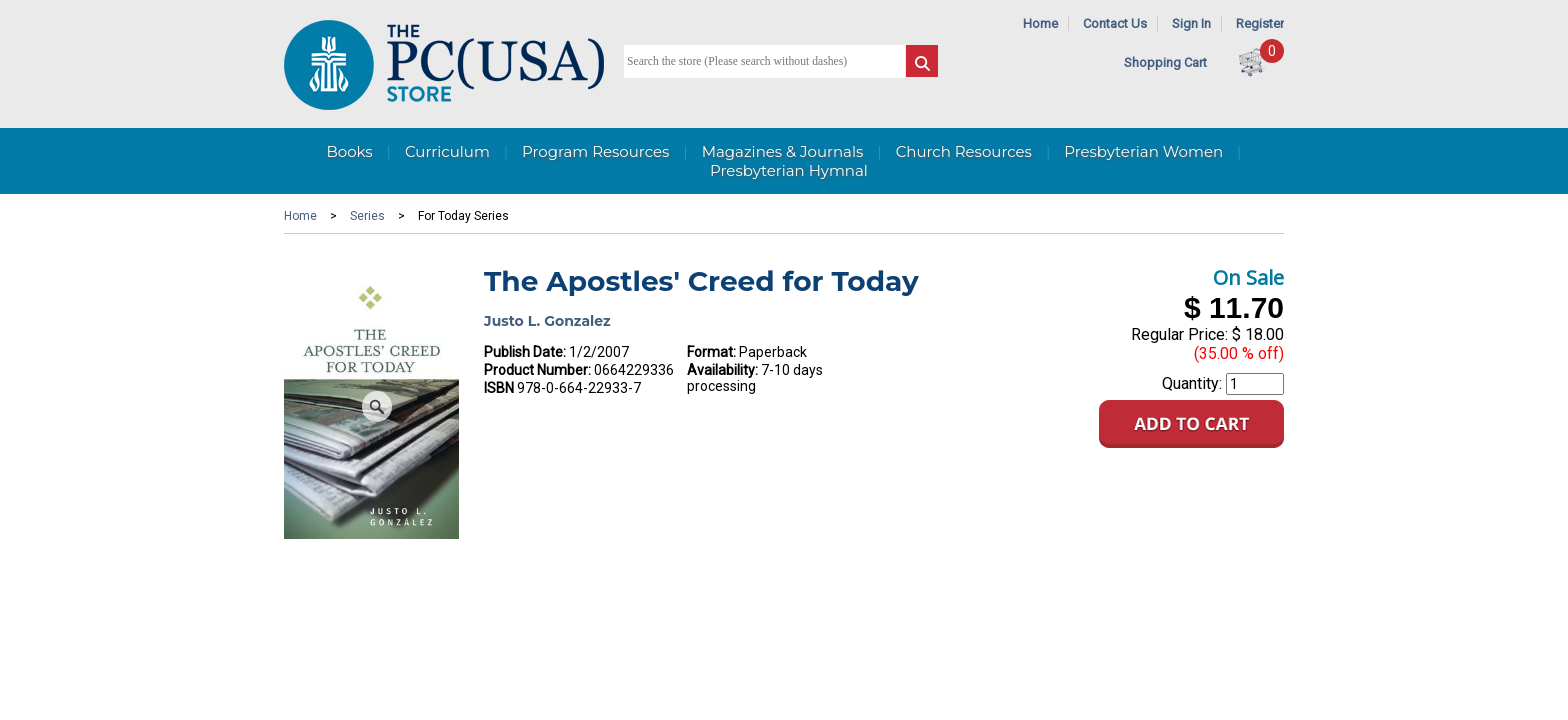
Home (1040, 23)
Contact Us (1115, 23)
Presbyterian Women (1143, 151)
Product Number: (537, 370)
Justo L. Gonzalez (547, 321)
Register (1260, 23)
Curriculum (447, 151)
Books (349, 151)
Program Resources (595, 151)
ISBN (499, 388)
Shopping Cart (1165, 62)
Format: (711, 352)
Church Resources (964, 151)
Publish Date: (525, 352)
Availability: (722, 370)
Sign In (1191, 23)
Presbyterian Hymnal (789, 170)
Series (367, 216)
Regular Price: (1179, 334)
